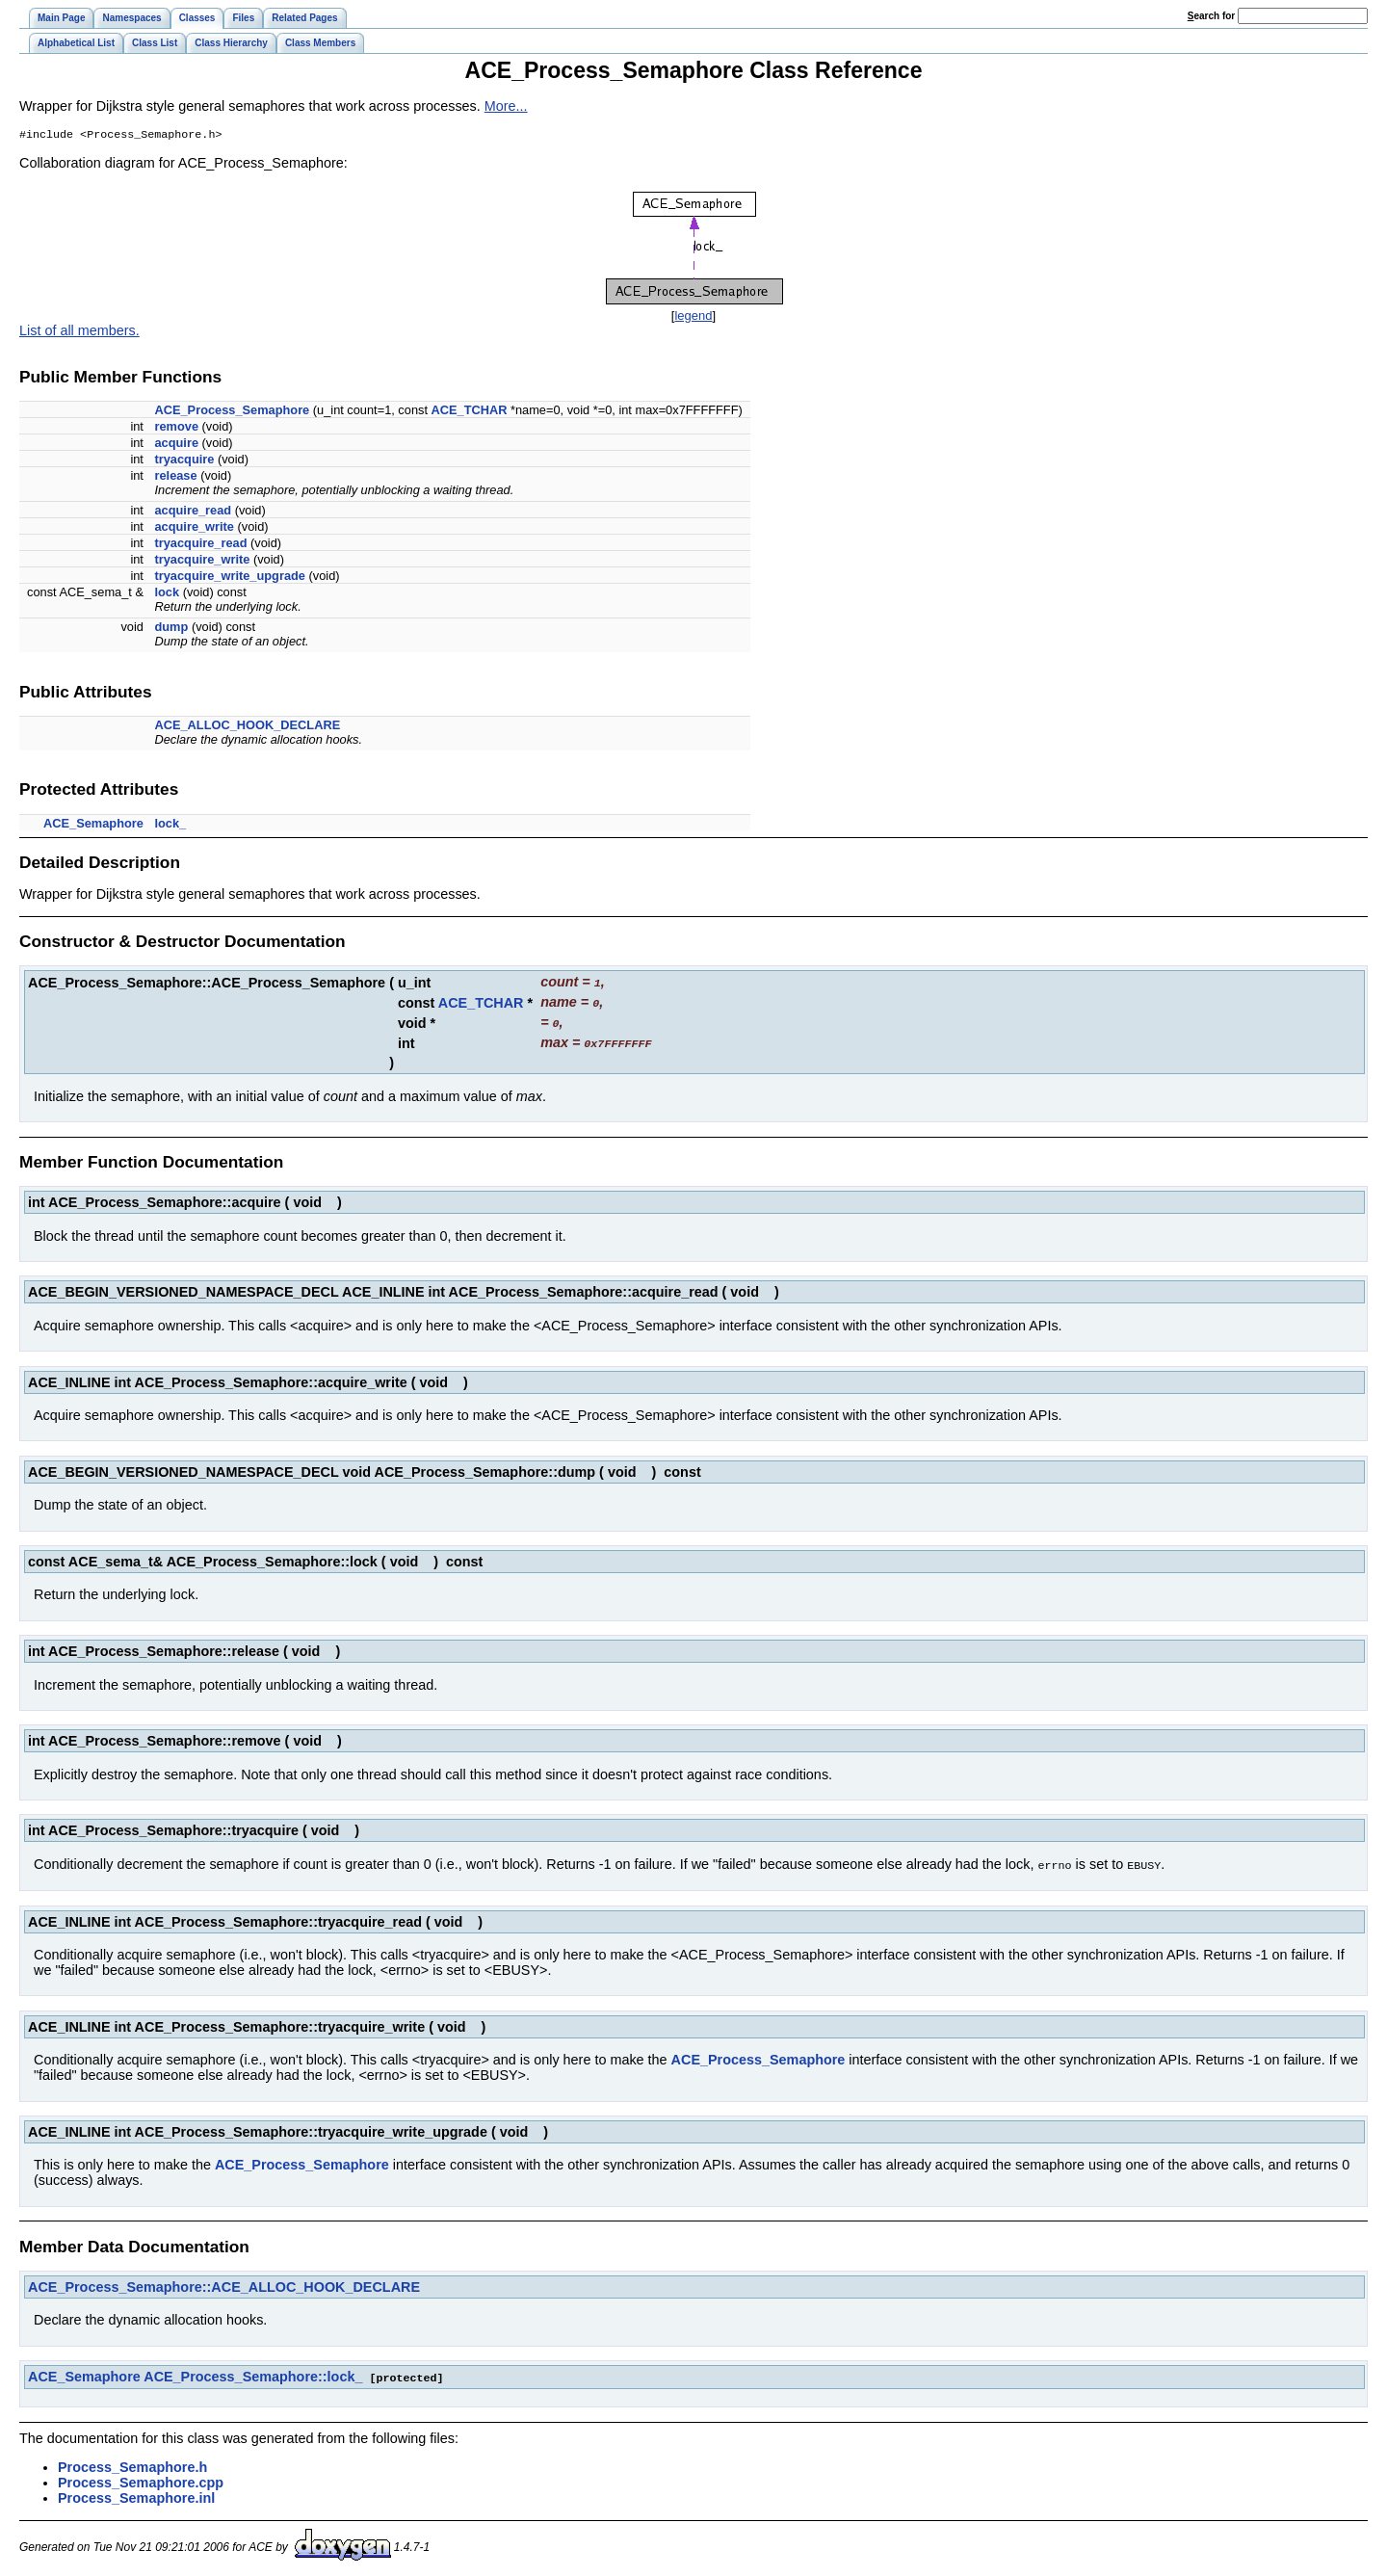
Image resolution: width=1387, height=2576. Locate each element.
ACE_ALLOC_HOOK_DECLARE (247, 727)
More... (506, 106)
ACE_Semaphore (93, 825)
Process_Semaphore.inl (136, 2494)
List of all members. (79, 332)
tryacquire (184, 461)
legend (693, 317)
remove (176, 428)
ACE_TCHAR (470, 412)
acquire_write (194, 528)
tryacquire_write (201, 561)
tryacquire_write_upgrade (229, 577)
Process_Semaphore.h (132, 2463)
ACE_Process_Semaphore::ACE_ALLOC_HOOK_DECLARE (224, 2284)
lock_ (170, 825)
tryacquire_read (200, 545)
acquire (176, 444)
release (175, 477)
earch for (1211, 16)
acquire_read (192, 512)
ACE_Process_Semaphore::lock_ (253, 2373)
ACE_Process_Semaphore (231, 412)
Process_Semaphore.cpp (140, 2478)
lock (166, 594)
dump (171, 628)
